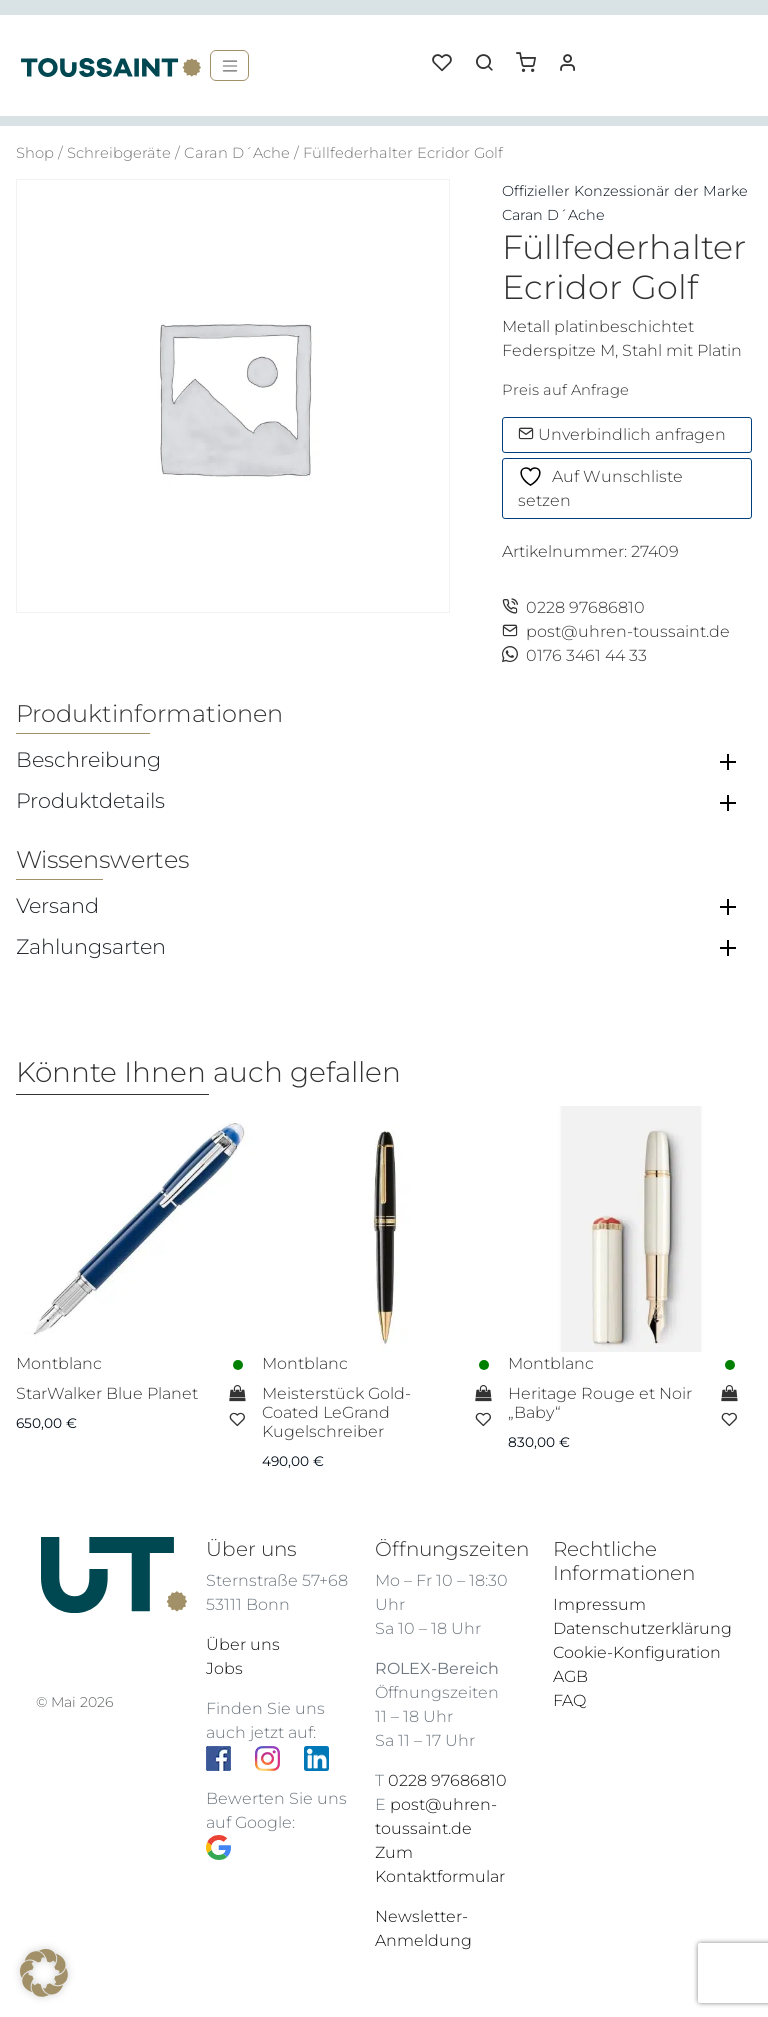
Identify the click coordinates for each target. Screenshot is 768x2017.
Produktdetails (90, 801)
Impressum (599, 1604)
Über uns (243, 1644)
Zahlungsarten (91, 947)
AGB (570, 1676)
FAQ (569, 1700)
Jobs (224, 1668)
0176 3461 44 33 (574, 655)
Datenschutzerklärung (642, 1628)
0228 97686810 (573, 607)
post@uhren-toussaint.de (616, 631)
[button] (533, 55)
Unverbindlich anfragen (622, 434)
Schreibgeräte (119, 153)
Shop (35, 153)
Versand (57, 906)
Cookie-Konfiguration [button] (637, 1652)
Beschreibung (88, 760)
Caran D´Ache (237, 153)
